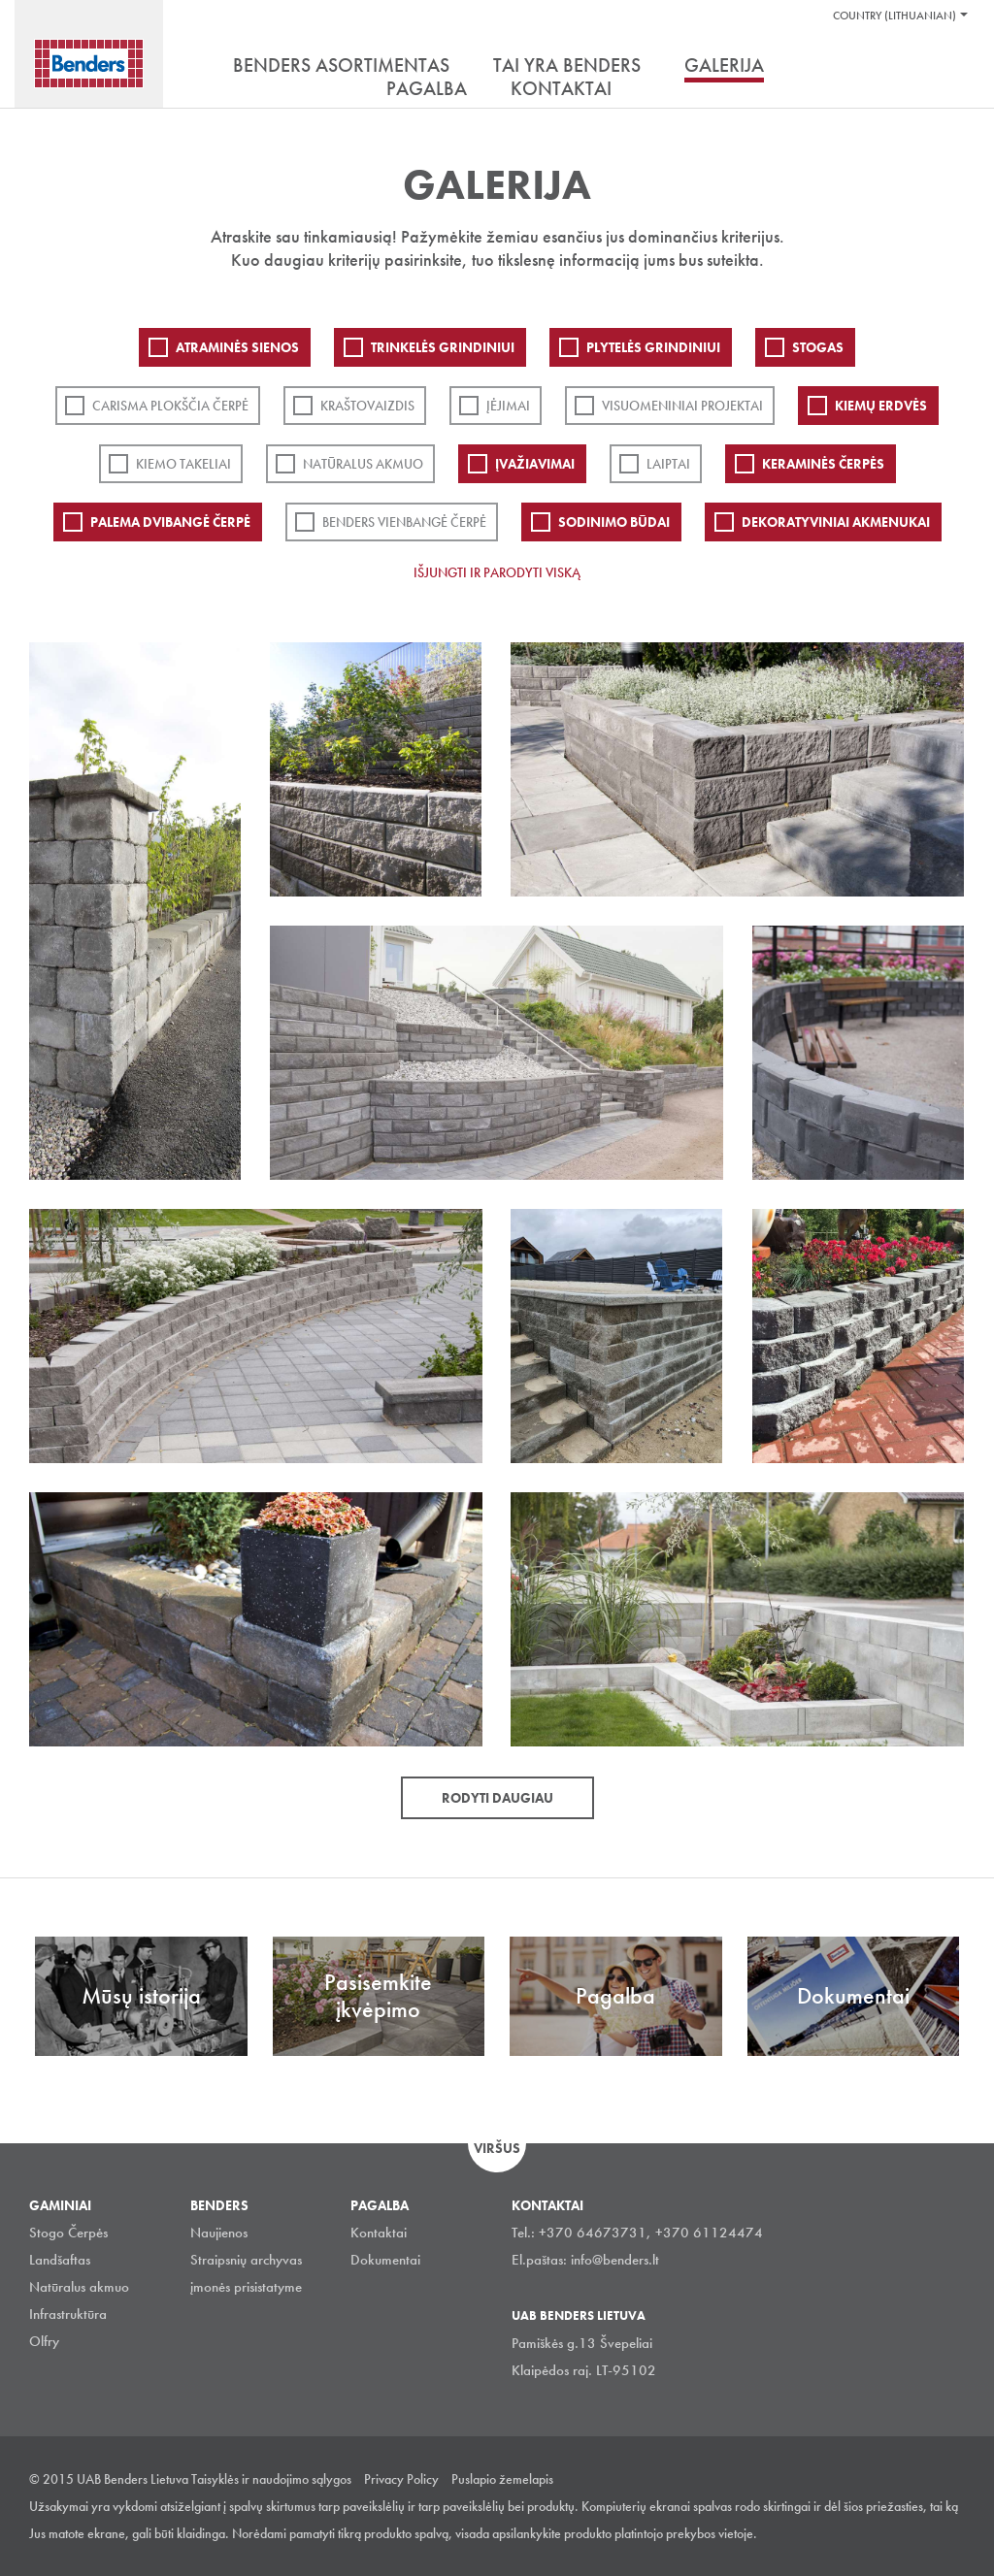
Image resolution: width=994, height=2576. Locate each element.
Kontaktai (378, 2232)
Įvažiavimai (535, 464)
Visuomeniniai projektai (682, 405)
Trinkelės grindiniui (442, 347)
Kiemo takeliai (183, 464)
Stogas (818, 347)
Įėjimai (508, 405)
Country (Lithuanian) (894, 15)
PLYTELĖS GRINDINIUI (653, 347)
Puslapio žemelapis (502, 2479)
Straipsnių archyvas (246, 2259)
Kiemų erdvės (881, 405)
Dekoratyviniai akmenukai (836, 522)
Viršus (497, 2148)
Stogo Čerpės (68, 2232)
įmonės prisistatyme (246, 2287)
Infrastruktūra (68, 2314)
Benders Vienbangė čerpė (404, 522)
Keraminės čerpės (823, 464)
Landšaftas (59, 2259)
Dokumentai (385, 2259)
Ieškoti (950, 67)
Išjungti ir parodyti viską (497, 572)
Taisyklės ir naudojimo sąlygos (271, 2479)
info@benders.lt (615, 2259)
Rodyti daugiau (497, 1798)
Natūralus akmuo (363, 464)
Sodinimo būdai (614, 522)
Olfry (44, 2341)
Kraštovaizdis (367, 405)
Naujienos (219, 2232)
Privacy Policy (401, 2479)
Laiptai (668, 464)
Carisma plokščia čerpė (170, 405)
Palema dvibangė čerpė (170, 522)
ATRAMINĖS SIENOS (237, 347)
